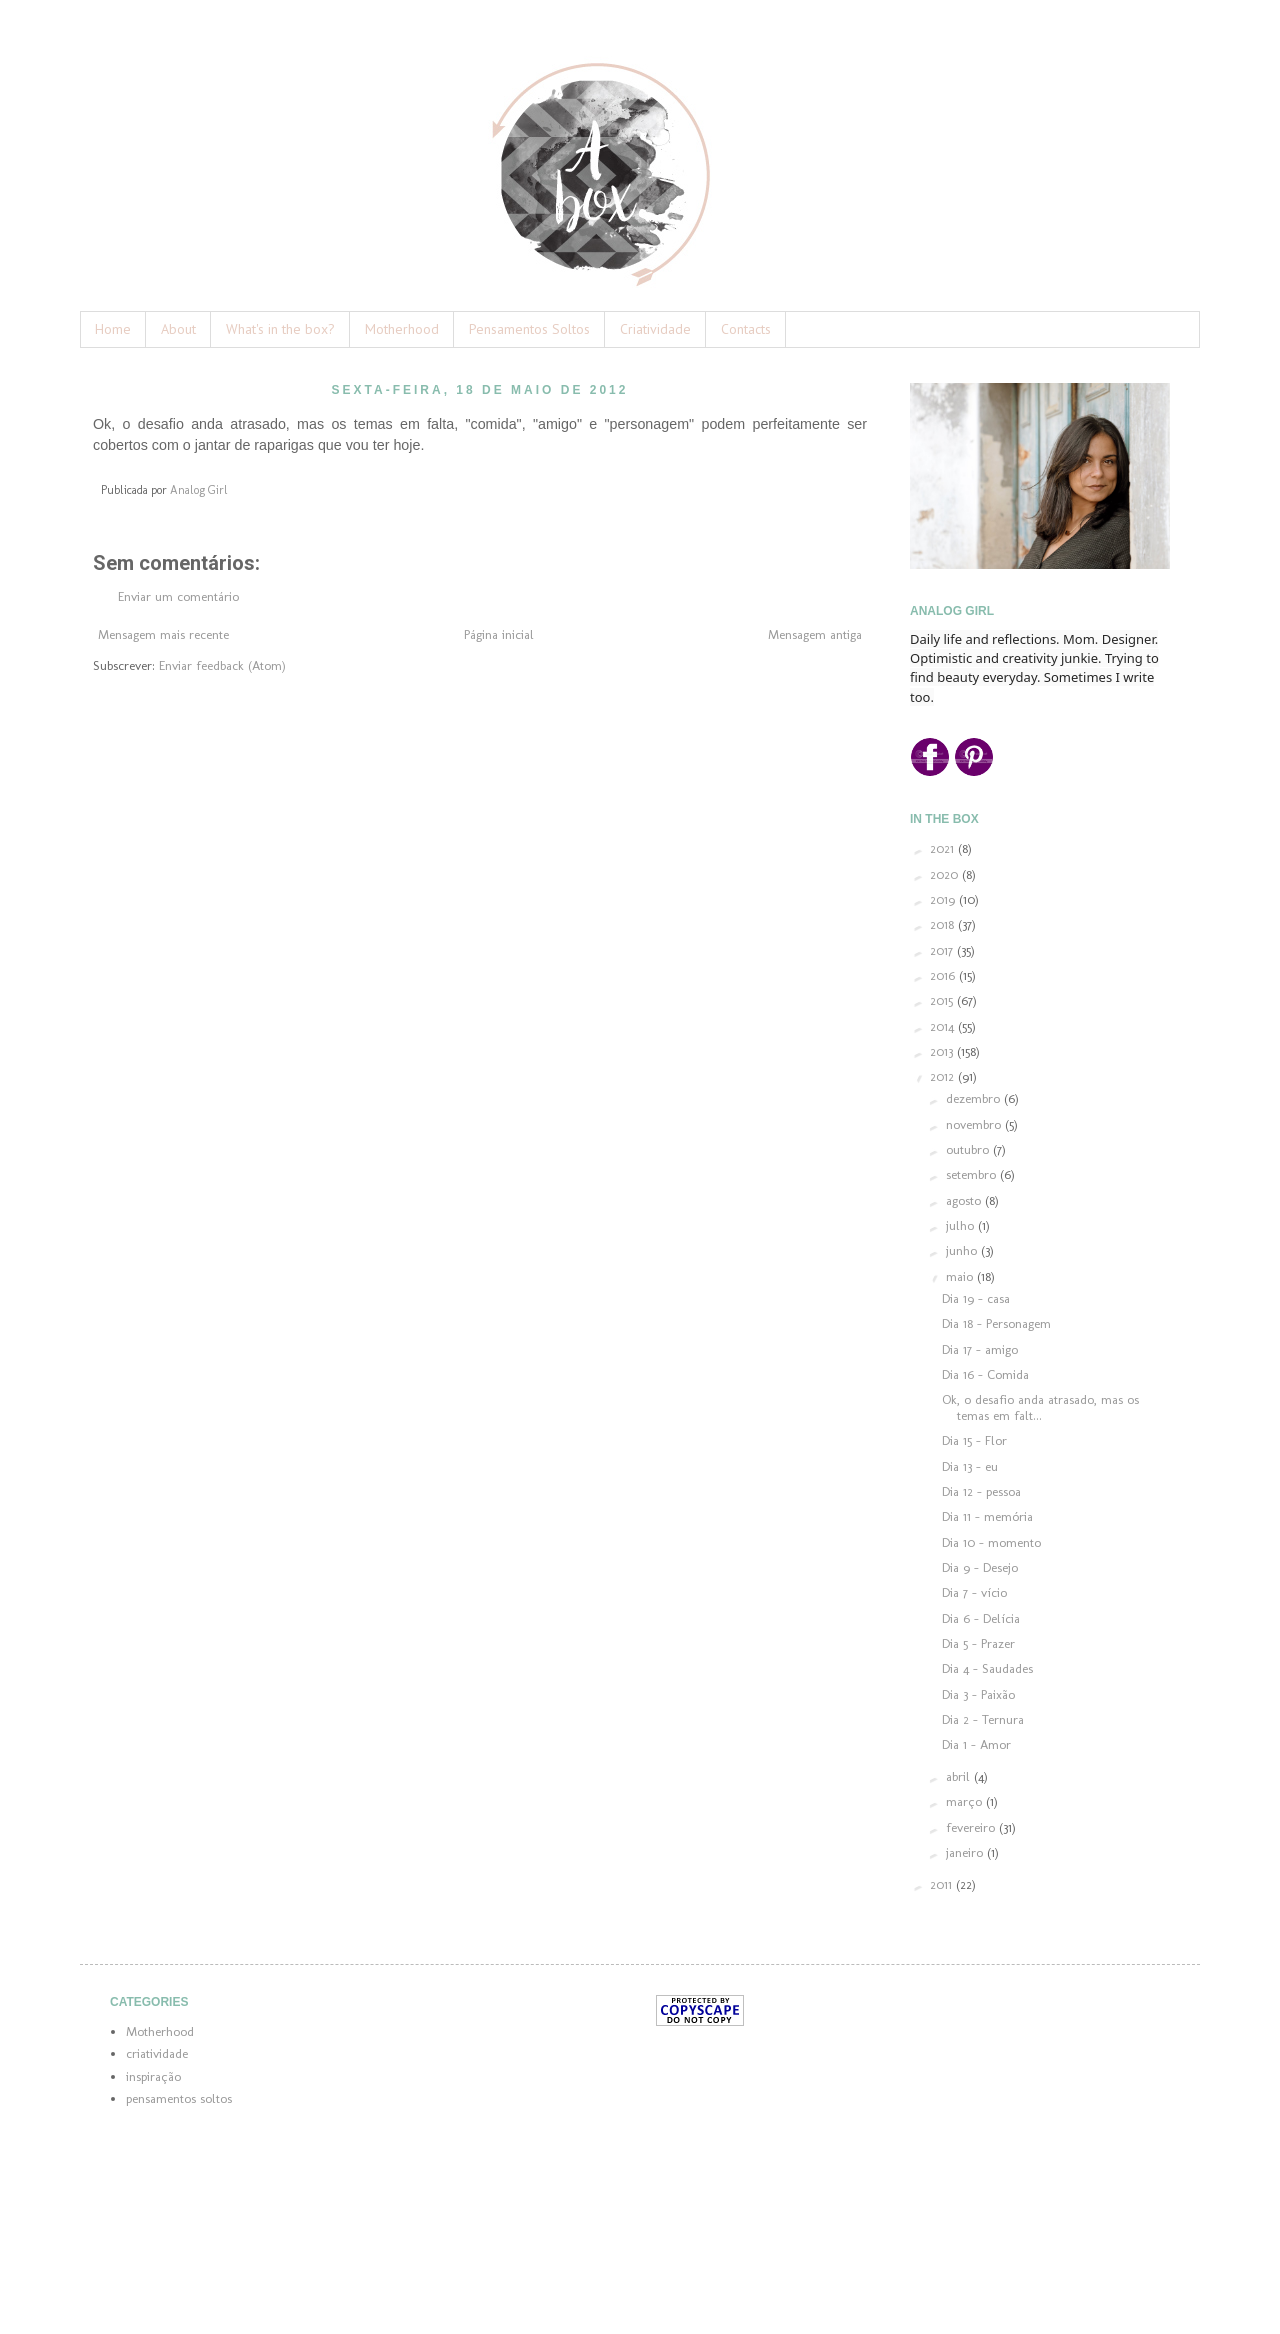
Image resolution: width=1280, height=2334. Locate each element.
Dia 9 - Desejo (980, 1567)
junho (963, 1250)
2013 (943, 1051)
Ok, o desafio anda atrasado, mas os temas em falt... (1040, 1407)
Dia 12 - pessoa (981, 1491)
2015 (943, 1000)
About (178, 329)
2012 (944, 1076)
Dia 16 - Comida (985, 1374)
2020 (946, 874)
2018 (944, 924)
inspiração (153, 2076)
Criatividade (655, 329)
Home (113, 329)
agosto (965, 1200)
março (966, 1801)
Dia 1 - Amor (976, 1744)
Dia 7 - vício (974, 1592)
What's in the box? (280, 329)
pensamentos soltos (179, 2098)
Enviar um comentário (178, 596)
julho (962, 1225)
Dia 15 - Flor (974, 1440)
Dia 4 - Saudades (987, 1668)
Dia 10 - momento (991, 1542)
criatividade (157, 2053)
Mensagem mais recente (163, 634)
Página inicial (499, 634)
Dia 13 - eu (970, 1466)
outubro (969, 1149)
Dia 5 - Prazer (978, 1643)
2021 (944, 848)
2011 (943, 1884)
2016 (944, 975)
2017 (943, 950)
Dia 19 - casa (976, 1298)
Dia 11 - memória (987, 1516)
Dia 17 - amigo (980, 1349)
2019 (944, 899)
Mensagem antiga (815, 634)
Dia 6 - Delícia (981, 1618)
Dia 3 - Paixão (978, 1694)
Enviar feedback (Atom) (222, 665)
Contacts (746, 329)
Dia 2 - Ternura (983, 1719)
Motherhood (402, 329)
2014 (944, 1026)
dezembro (975, 1098)
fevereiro (972, 1827)
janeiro (966, 1852)
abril (960, 1776)
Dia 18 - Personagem (996, 1323)
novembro (975, 1124)
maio (961, 1276)
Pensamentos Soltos (529, 329)
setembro (973, 1174)
